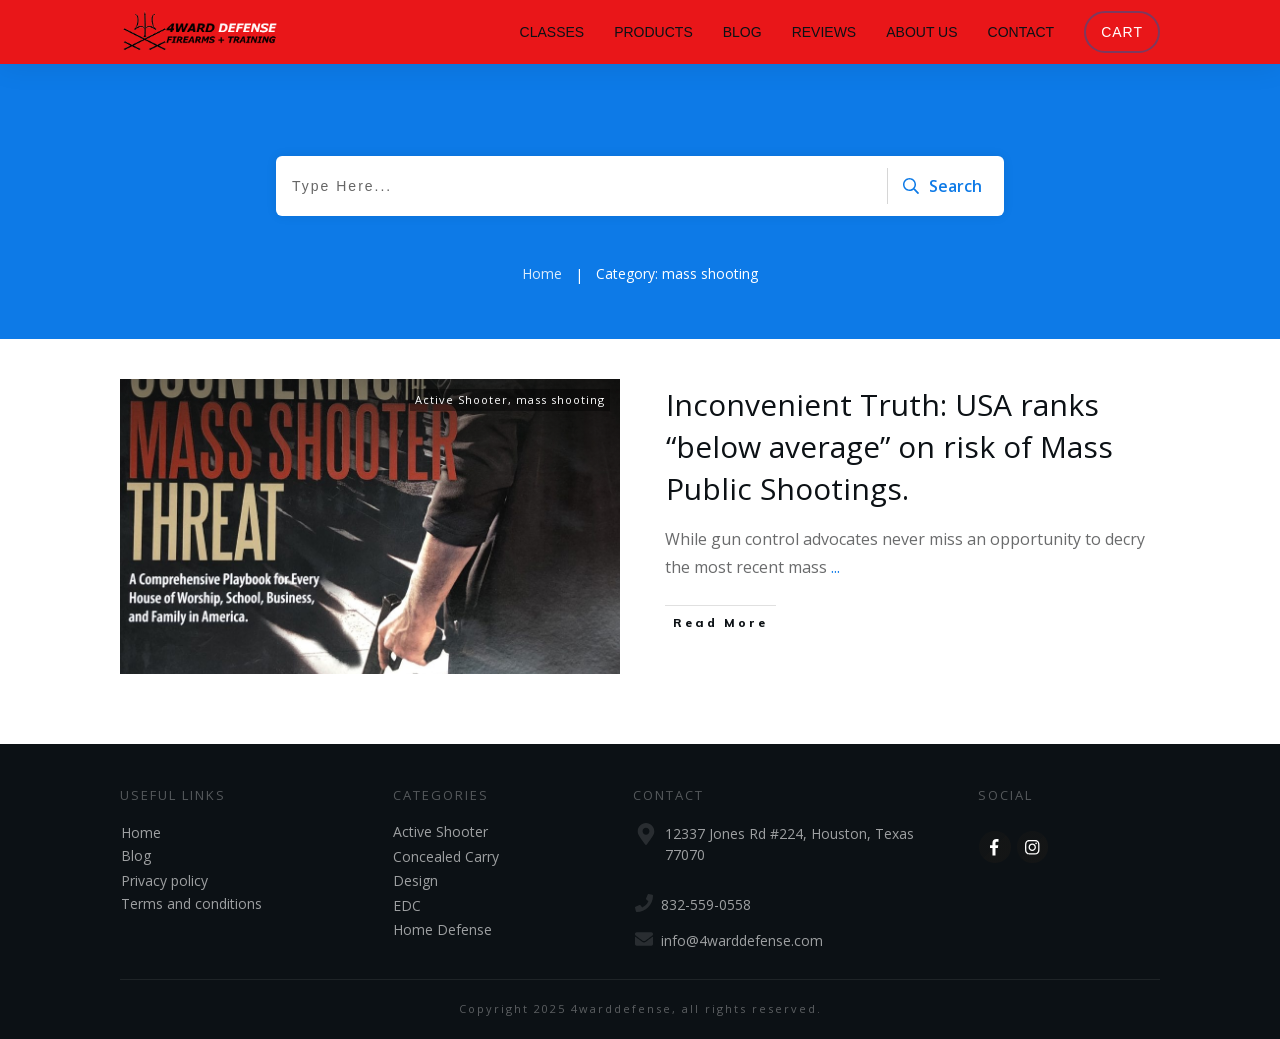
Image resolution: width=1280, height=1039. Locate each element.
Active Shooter (461, 399)
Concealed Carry (446, 856)
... (835, 567)
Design (415, 880)
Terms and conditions (191, 903)
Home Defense (442, 929)
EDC (407, 905)
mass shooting (560, 399)
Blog (136, 855)
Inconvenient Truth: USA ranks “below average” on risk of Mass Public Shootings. (889, 446)
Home (141, 832)
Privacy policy (164, 880)
